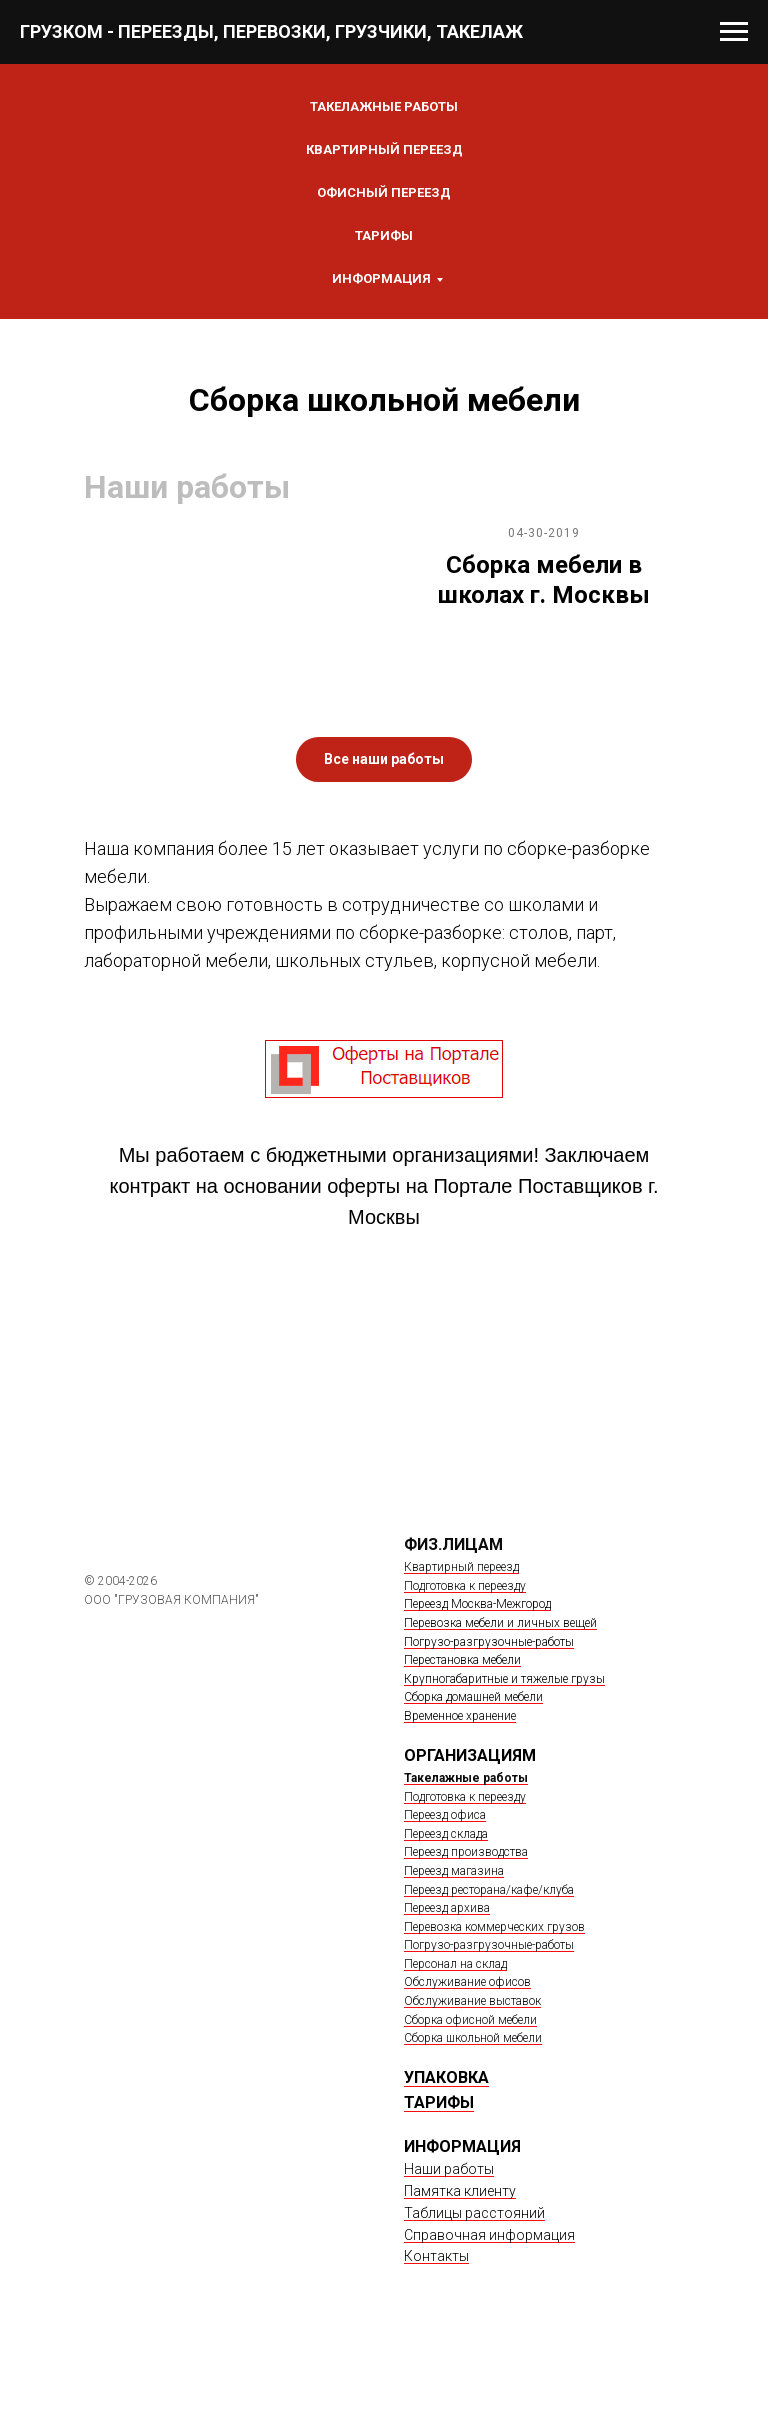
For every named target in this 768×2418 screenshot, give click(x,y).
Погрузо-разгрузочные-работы (489, 1642)
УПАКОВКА (446, 2077)
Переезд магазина (454, 1871)
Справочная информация (489, 2235)
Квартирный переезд (461, 1567)
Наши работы (449, 2169)
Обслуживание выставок (472, 2001)
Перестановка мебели (462, 1660)
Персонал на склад (455, 1964)
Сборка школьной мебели (473, 2038)
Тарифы (384, 235)
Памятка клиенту (460, 2191)
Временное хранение (460, 1716)
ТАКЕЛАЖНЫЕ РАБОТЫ (384, 106)
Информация (381, 278)
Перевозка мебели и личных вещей (500, 1623)
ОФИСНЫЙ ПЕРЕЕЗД (384, 192)
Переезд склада (446, 1834)
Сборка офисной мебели (470, 2020)
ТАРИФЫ (439, 2102)
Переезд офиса (445, 1815)
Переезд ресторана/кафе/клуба (489, 1890)
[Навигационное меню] (734, 32)
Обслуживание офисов (467, 1982)
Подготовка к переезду (465, 1586)
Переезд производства (466, 1852)
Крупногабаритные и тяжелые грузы (504, 1679)
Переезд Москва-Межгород (477, 1604)
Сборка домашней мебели (473, 1697)
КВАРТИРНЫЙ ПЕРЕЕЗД (384, 149)
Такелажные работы (466, 1778)
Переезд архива (447, 1908)
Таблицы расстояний (474, 2213)
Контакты (436, 2256)
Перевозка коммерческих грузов (494, 1927)
